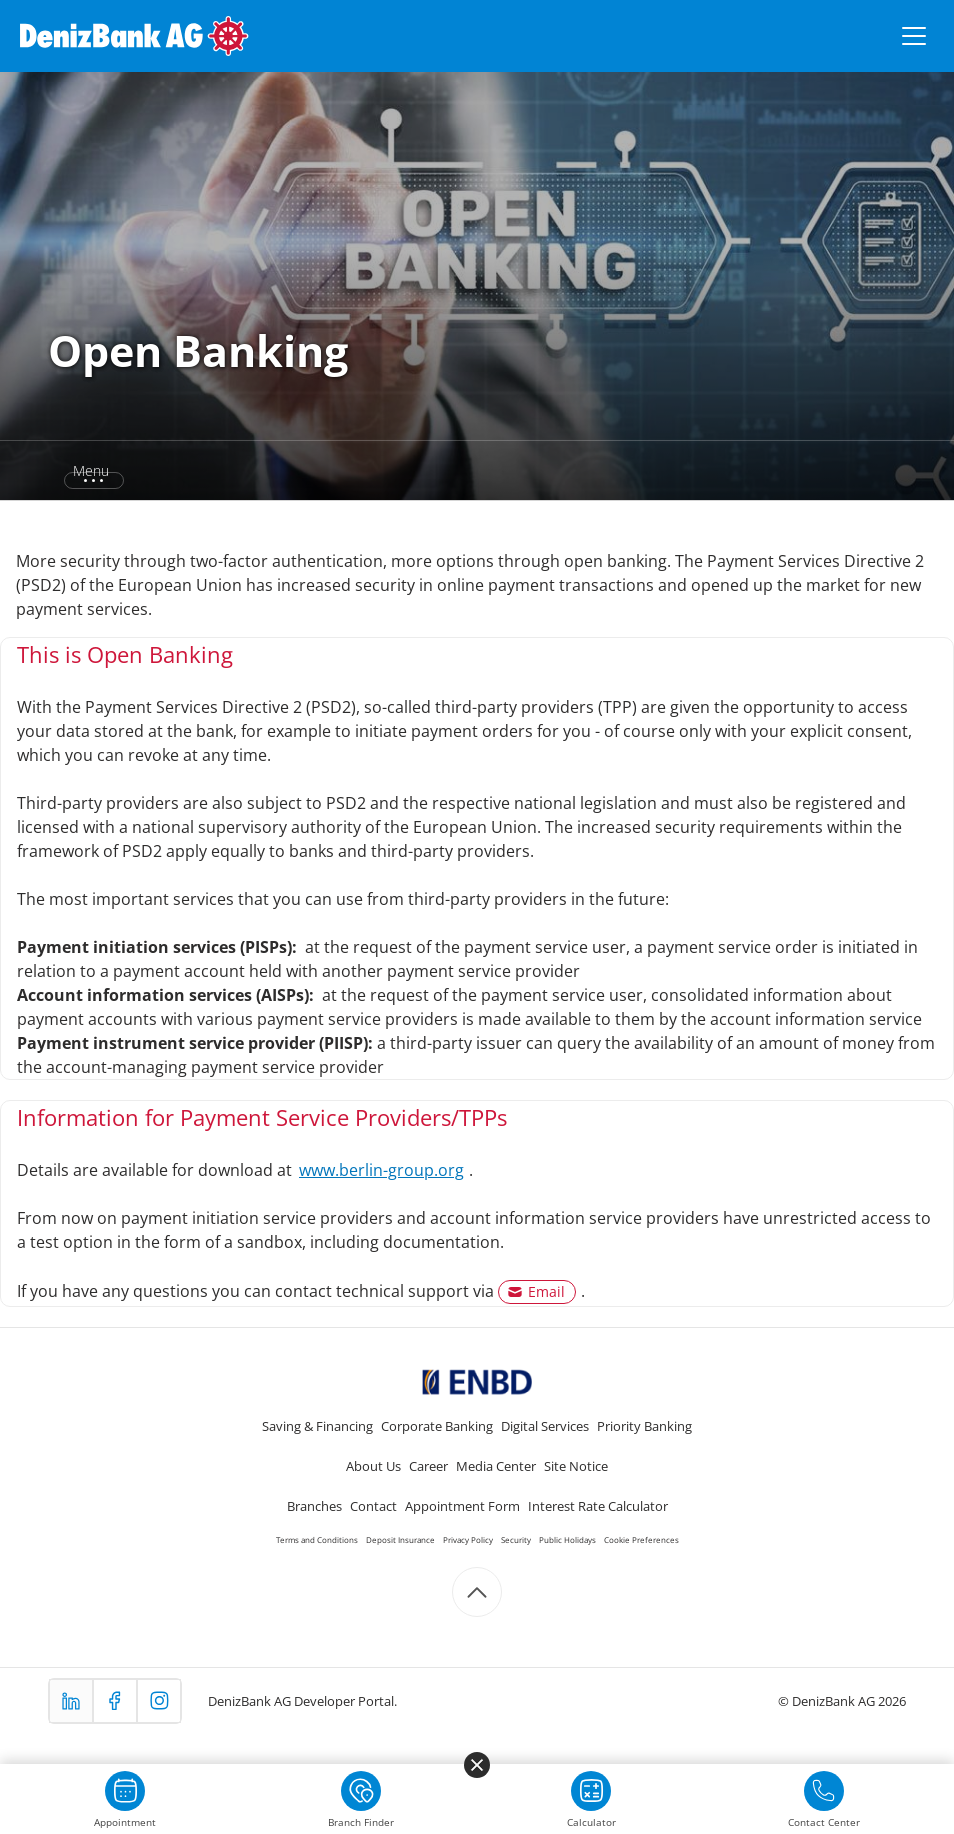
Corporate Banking (437, 1426)
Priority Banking (644, 1426)
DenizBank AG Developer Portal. (302, 1701)
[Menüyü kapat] (477, 1765)
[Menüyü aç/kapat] (914, 36)
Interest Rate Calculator (598, 1506)
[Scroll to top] (477, 1592)
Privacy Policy (468, 1540)
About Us (373, 1466)
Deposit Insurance (400, 1540)
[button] (78, 471)
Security (516, 1540)
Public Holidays (567, 1540)
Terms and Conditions (317, 1540)
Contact (373, 1506)
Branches (314, 1506)
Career (428, 1466)
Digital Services (545, 1426)
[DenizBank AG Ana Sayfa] (134, 36)
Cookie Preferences (641, 1540)
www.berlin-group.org (381, 1170)
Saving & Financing (317, 1426)
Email (546, 1291)
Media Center (496, 1466)
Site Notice (576, 1466)
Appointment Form (462, 1506)
